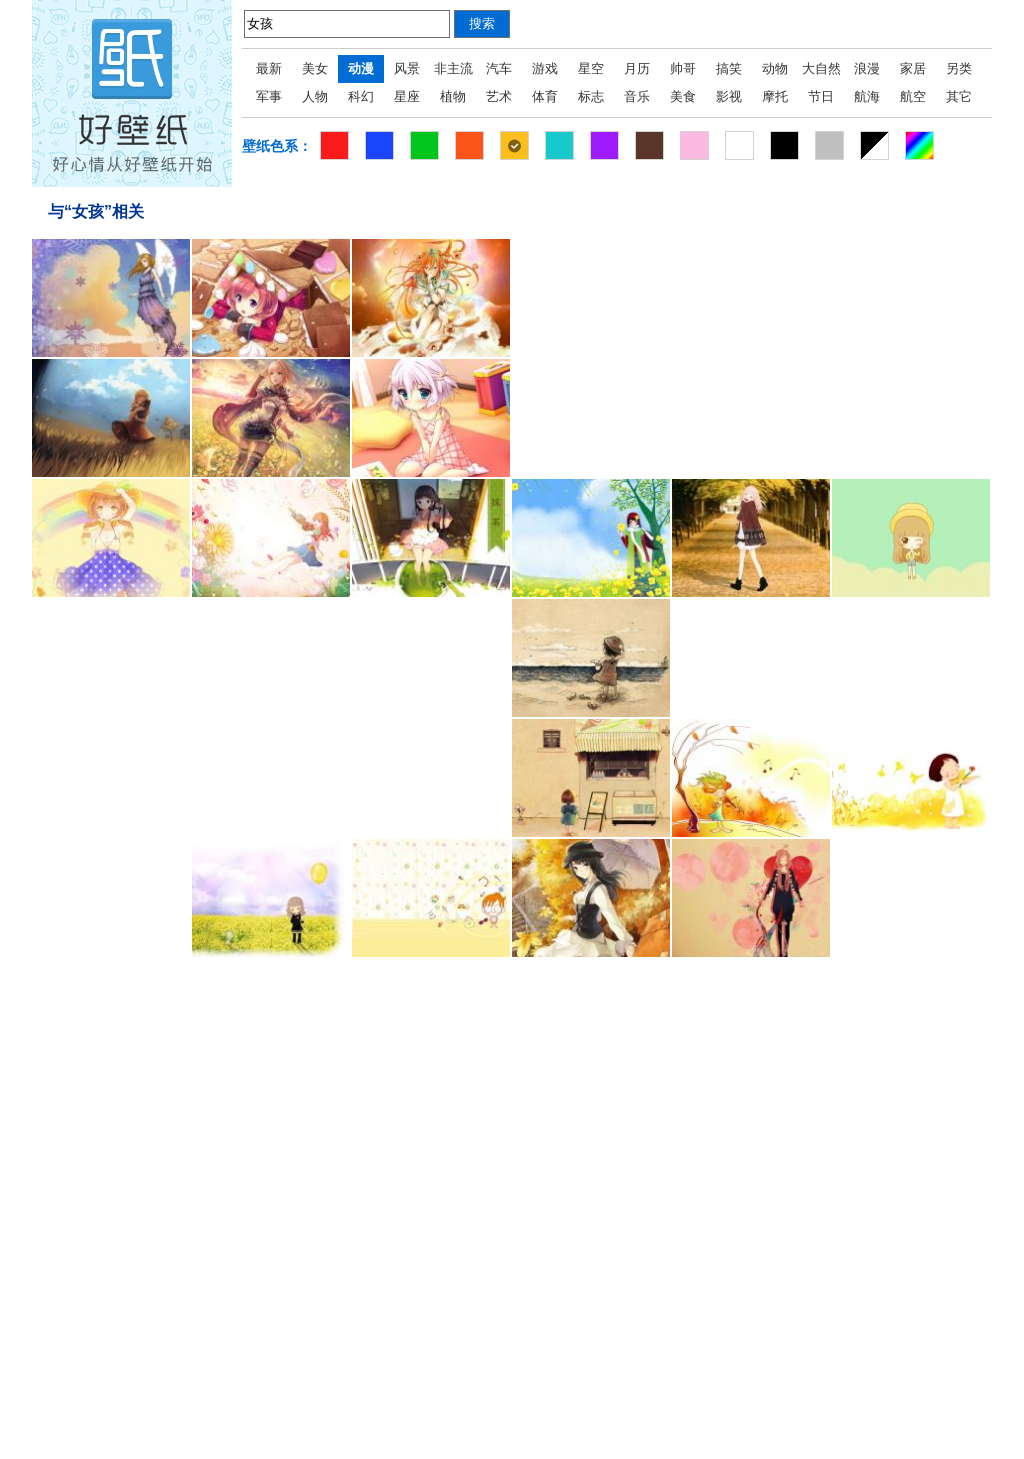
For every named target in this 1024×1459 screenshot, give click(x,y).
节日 (821, 96)
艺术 (499, 96)
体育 (545, 96)
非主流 (453, 68)
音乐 (637, 96)
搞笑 (729, 68)
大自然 (821, 68)
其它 (959, 96)
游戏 (545, 68)
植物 (453, 96)
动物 (775, 68)
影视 (729, 96)
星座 (407, 96)
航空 (913, 96)
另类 (959, 68)
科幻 (361, 96)
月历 (637, 68)
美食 (683, 96)
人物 (315, 96)
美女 (315, 68)
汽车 (499, 68)
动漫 (361, 68)
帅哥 (683, 68)
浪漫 (867, 68)
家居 (913, 68)
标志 (591, 96)
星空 (591, 68)
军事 (269, 96)
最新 (269, 68)
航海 (867, 96)
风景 (407, 68)
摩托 (775, 96)
